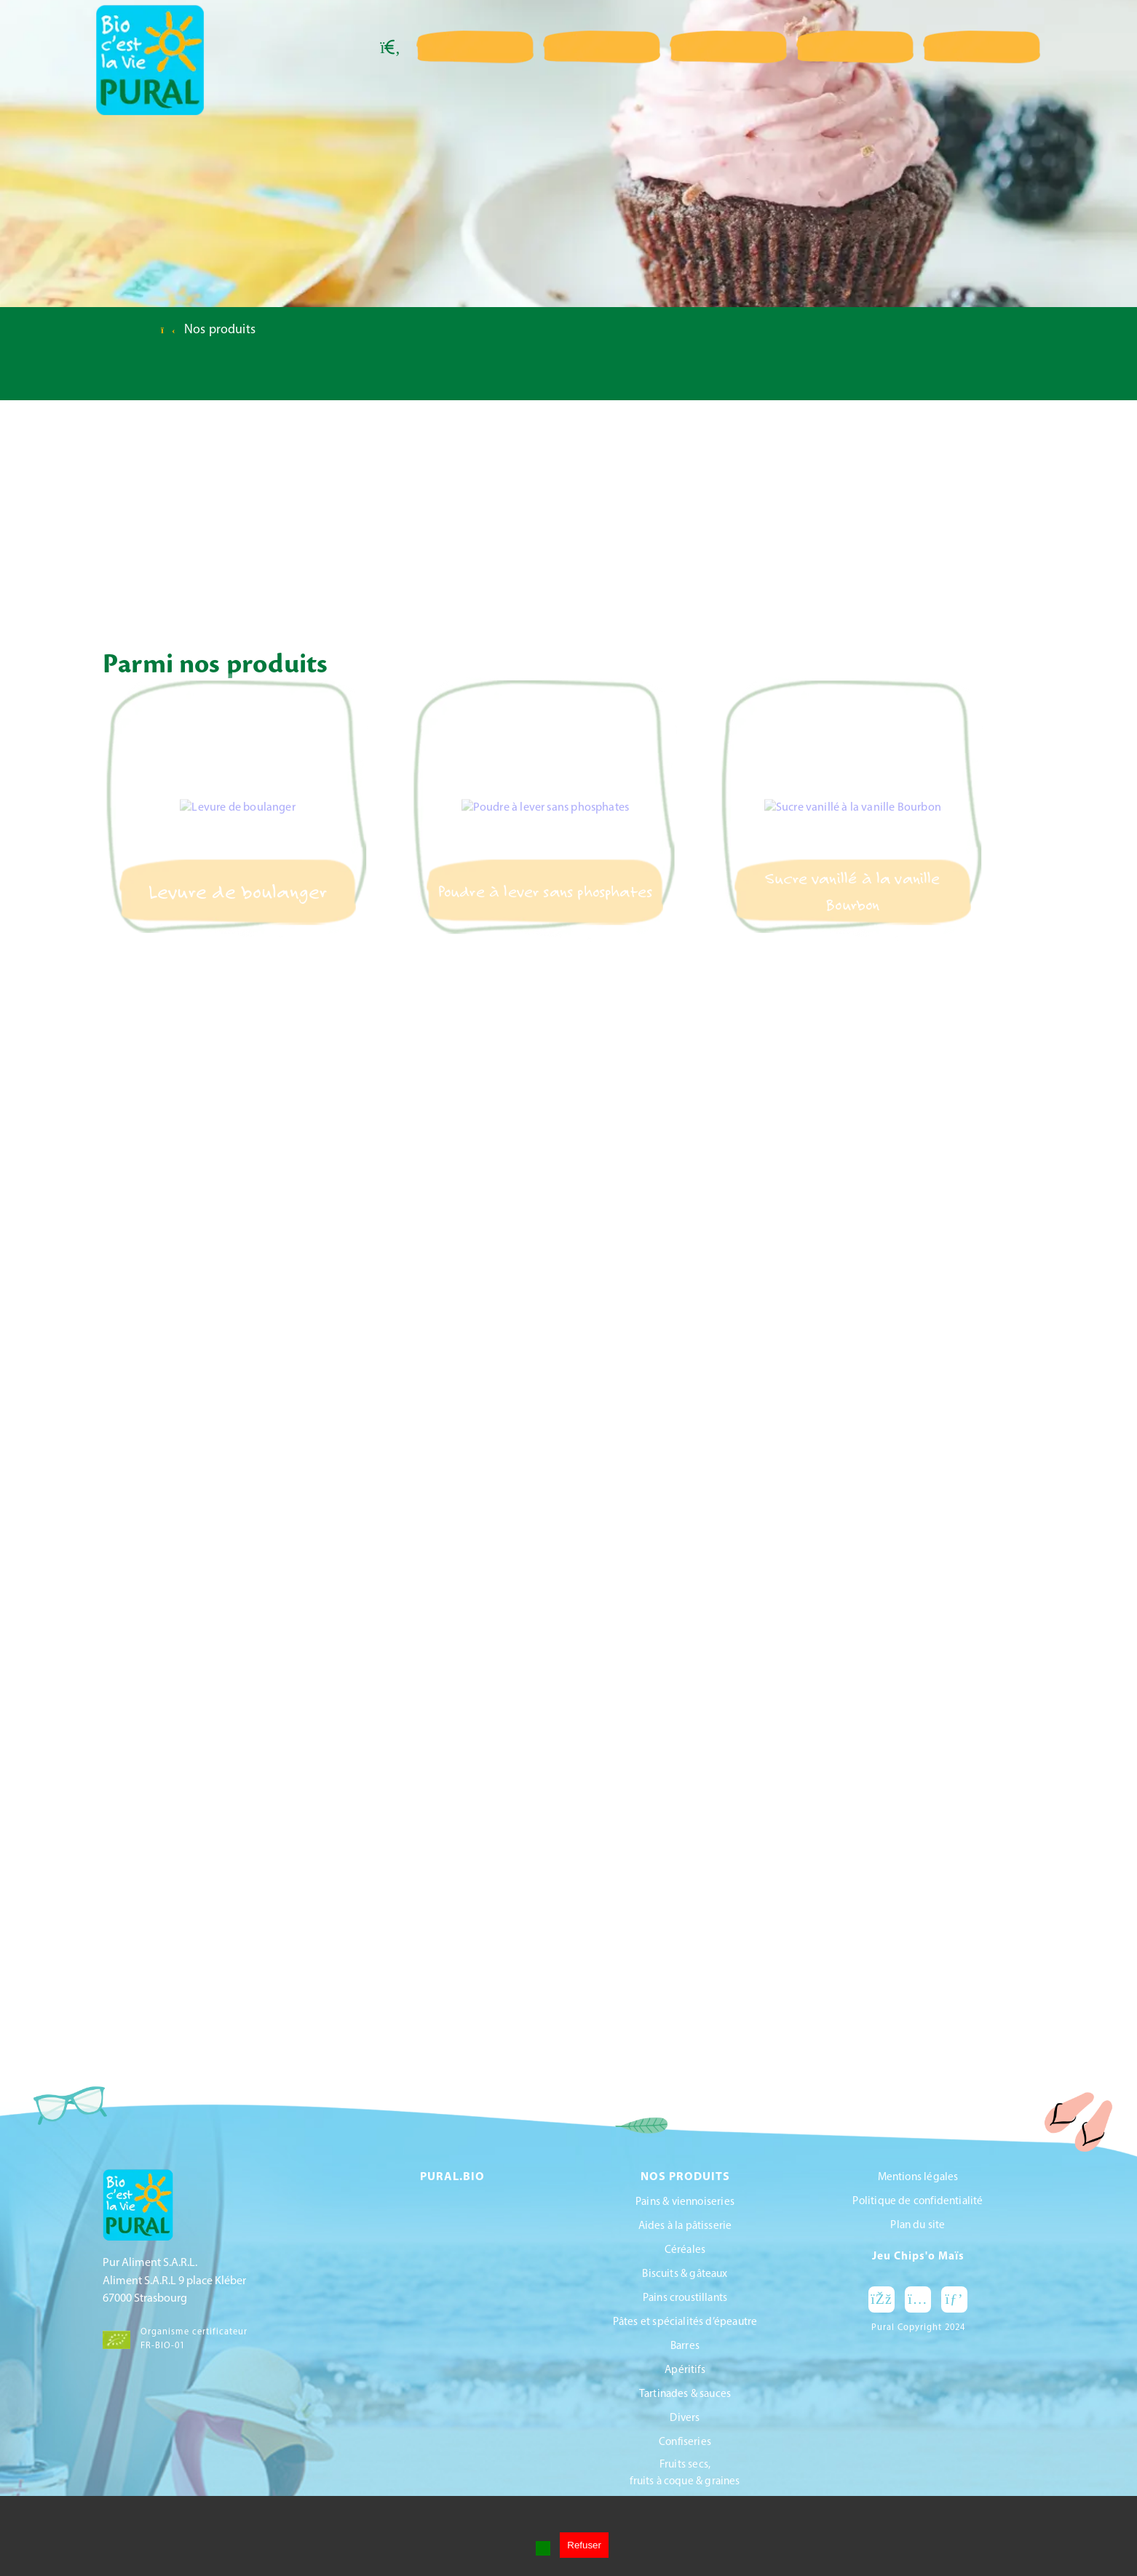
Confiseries (685, 2442)
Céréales (685, 2250)
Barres (685, 2346)
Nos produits (219, 330)
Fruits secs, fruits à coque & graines (685, 2473)
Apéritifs (685, 2370)
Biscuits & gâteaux (684, 2274)
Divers (685, 2418)
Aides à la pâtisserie (685, 2226)
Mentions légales (918, 2177)
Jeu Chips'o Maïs (918, 2256)
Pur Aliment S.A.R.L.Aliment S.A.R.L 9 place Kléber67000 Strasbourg (174, 2281)
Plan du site (917, 2225)
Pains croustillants (685, 2298)
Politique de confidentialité (917, 2201)
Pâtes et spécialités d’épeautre (685, 2322)
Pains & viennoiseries (684, 2202)
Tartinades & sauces (685, 2394)
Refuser (584, 2545)
